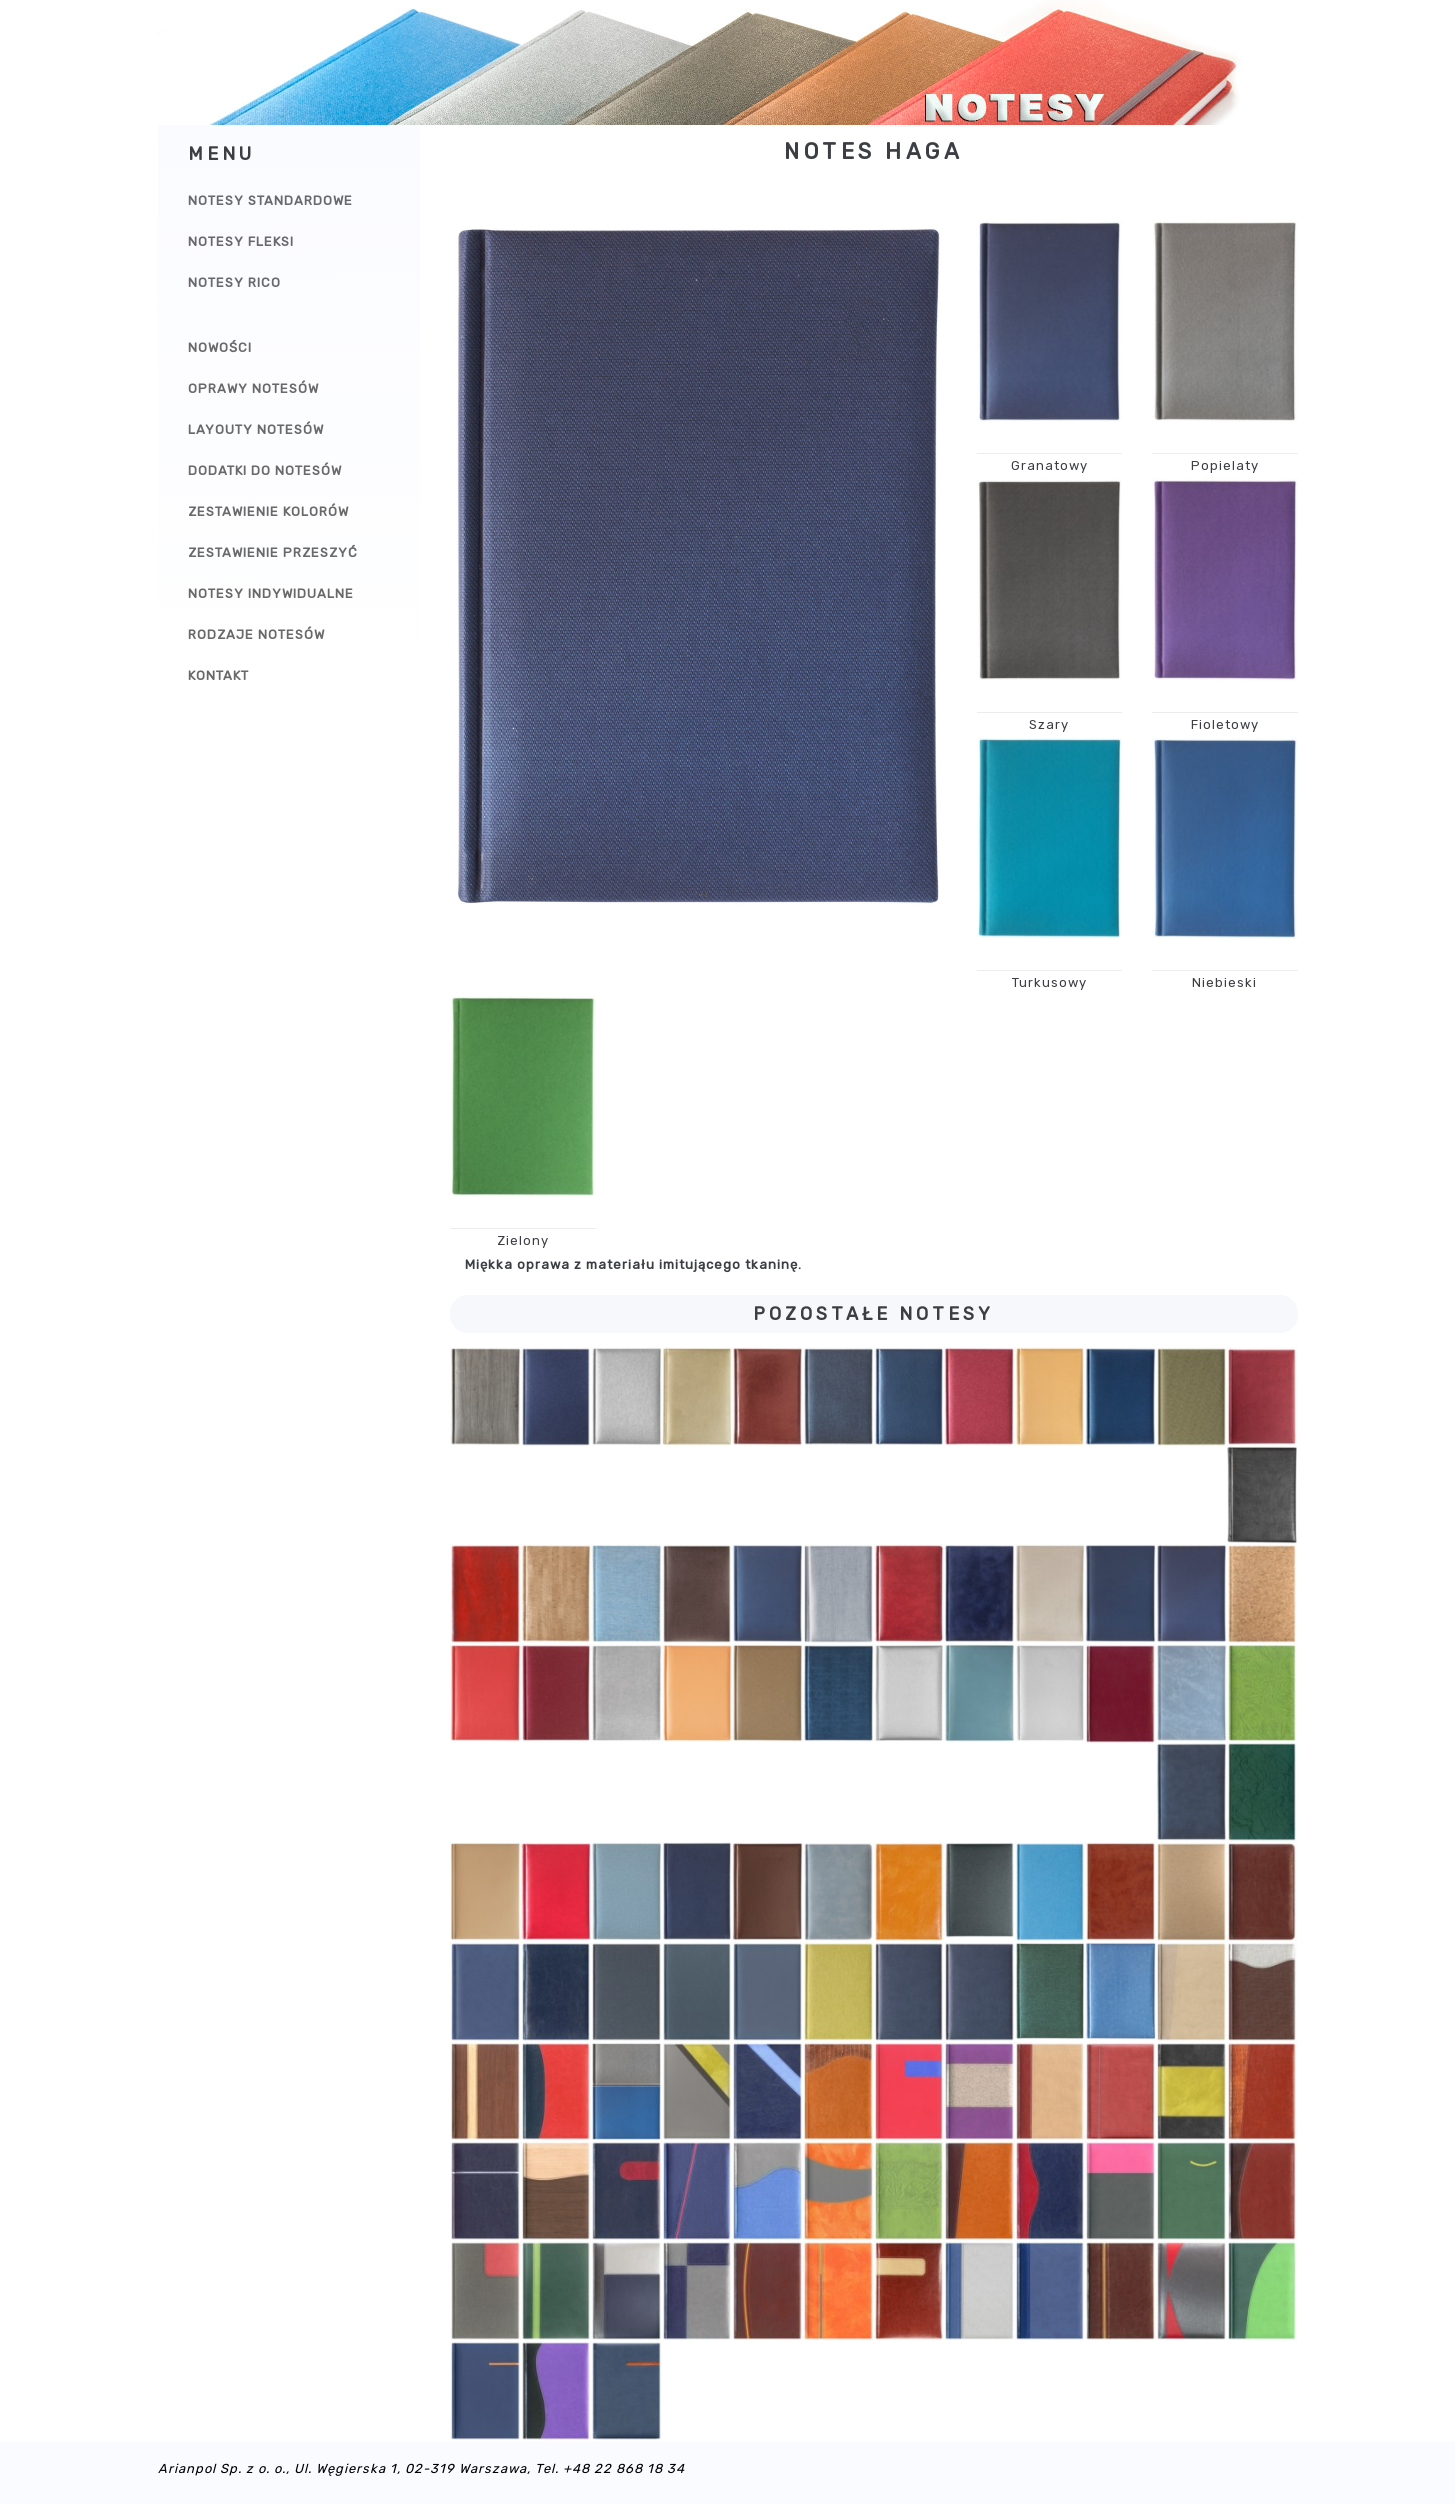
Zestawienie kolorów (268, 511)
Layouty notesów (256, 429)
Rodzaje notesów (256, 634)
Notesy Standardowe (270, 200)
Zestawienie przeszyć (273, 552)
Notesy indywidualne (271, 593)
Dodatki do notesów (265, 470)
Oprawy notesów (253, 388)
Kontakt (218, 675)
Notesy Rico (234, 282)
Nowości (220, 347)
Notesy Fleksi (241, 241)
